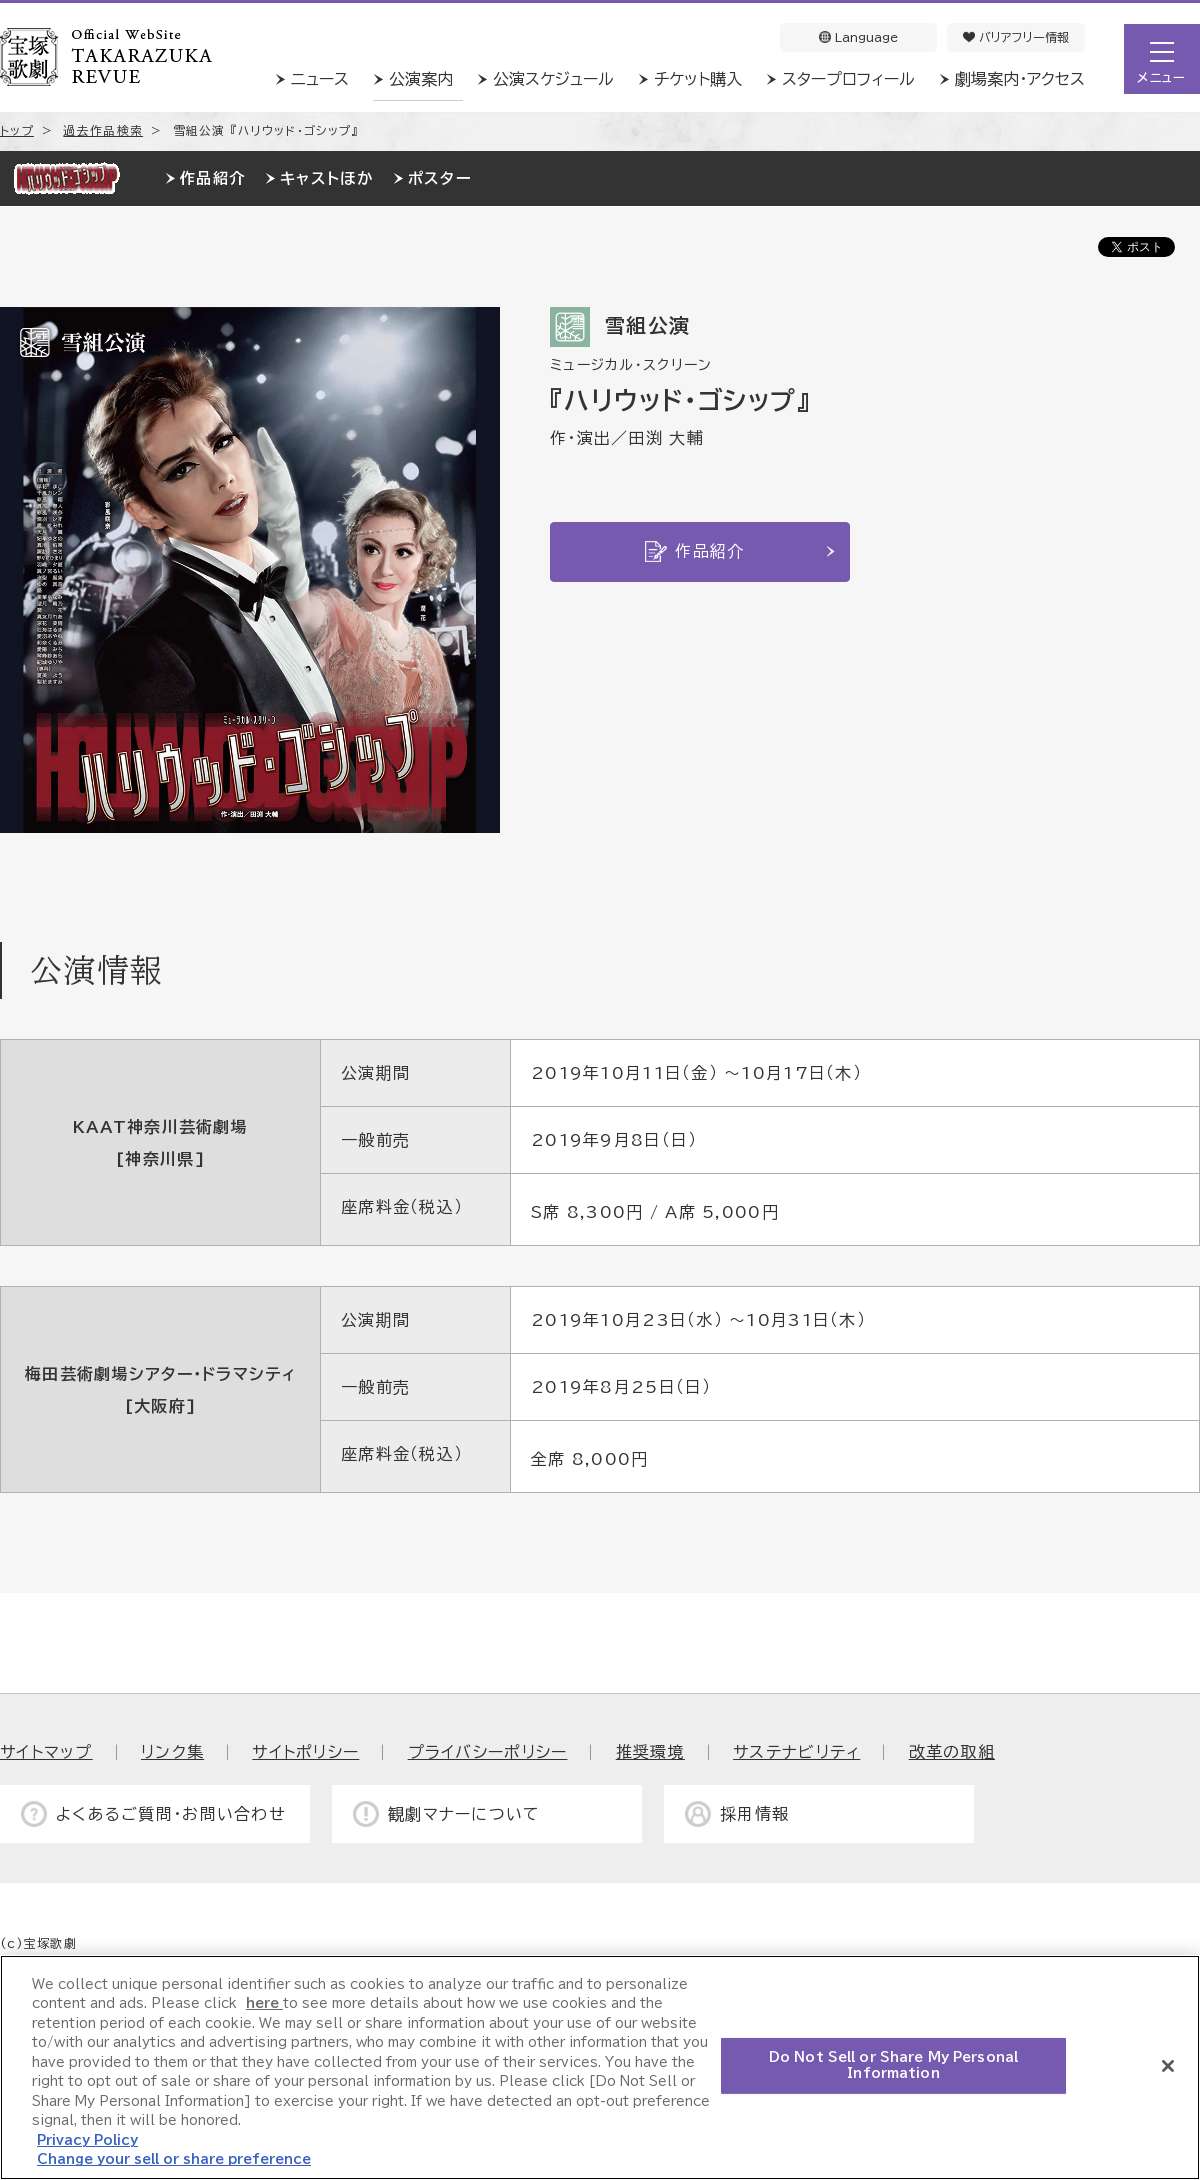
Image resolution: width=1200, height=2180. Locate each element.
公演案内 (421, 79)
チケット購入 (698, 79)
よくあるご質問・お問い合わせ (171, 1814)
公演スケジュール (553, 79)
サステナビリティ (796, 1752)
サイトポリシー (305, 1752)
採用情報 (754, 1814)
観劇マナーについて (464, 1814)
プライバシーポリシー (488, 1752)
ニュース (320, 79)
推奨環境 (650, 1752)
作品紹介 (212, 178)
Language (858, 37)
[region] (600, 2067)
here (264, 2003)
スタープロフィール (848, 79)
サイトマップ (46, 1752)
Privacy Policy (87, 2140)
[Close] (1168, 2066)
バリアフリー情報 (1016, 37)
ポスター (440, 178)
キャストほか (326, 178)
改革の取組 (952, 1752)
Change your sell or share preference (174, 2159)
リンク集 (172, 1752)
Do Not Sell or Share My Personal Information (893, 2065)
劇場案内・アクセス (1020, 79)
